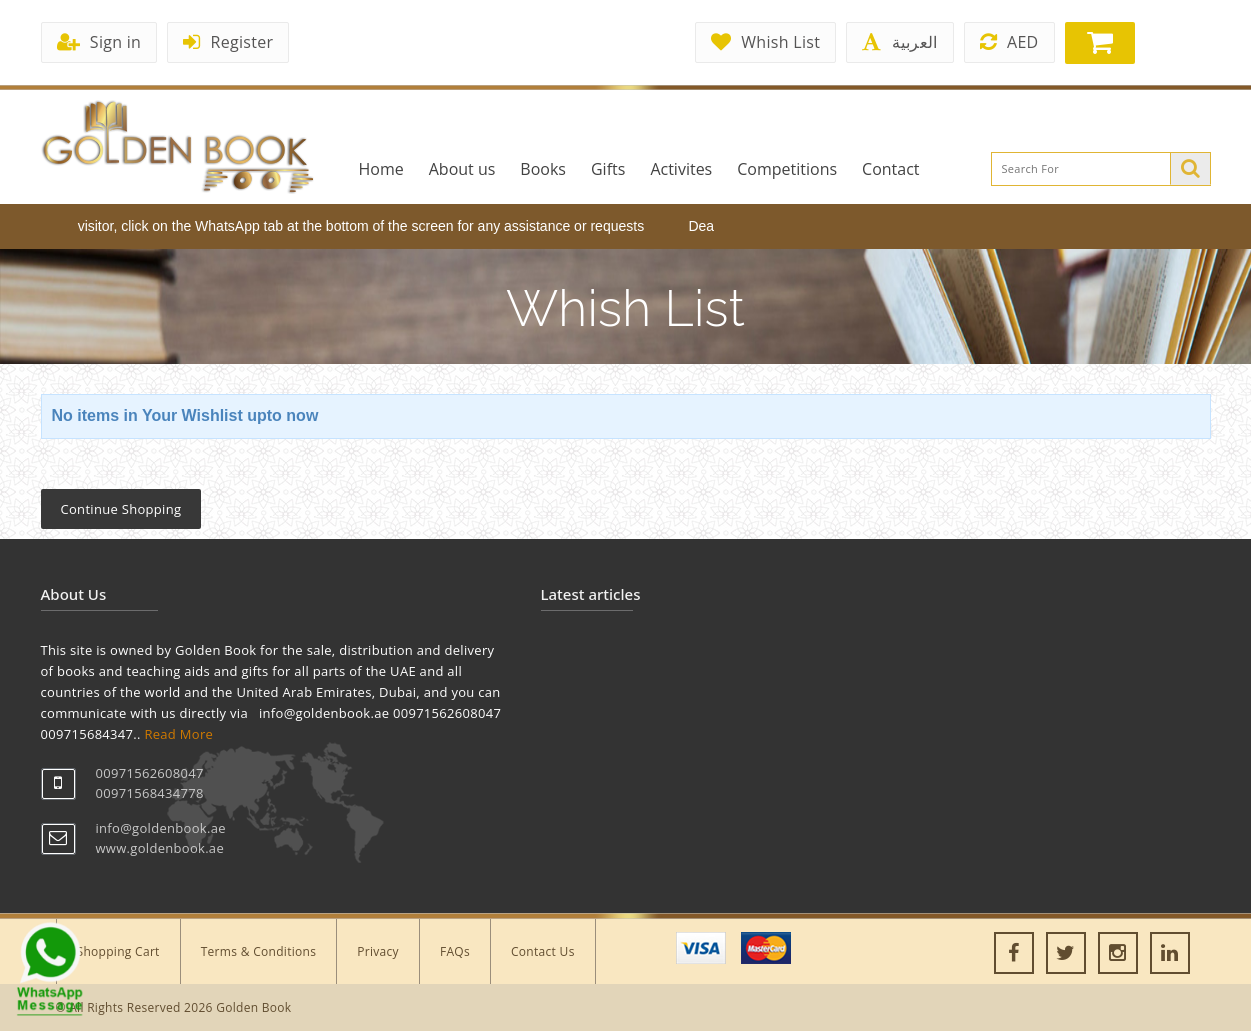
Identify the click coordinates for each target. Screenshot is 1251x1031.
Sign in (99, 42)
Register (228, 42)
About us (462, 169)
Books (543, 169)
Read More (178, 734)
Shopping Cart (118, 951)
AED (1009, 42)
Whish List (765, 42)
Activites (681, 169)
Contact (890, 169)
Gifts (608, 169)
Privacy (378, 951)
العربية (899, 42)
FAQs (455, 951)
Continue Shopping (121, 509)
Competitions (787, 169)
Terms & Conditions (259, 951)
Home (381, 169)
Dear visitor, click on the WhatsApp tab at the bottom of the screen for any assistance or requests (351, 226)
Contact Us (543, 951)
